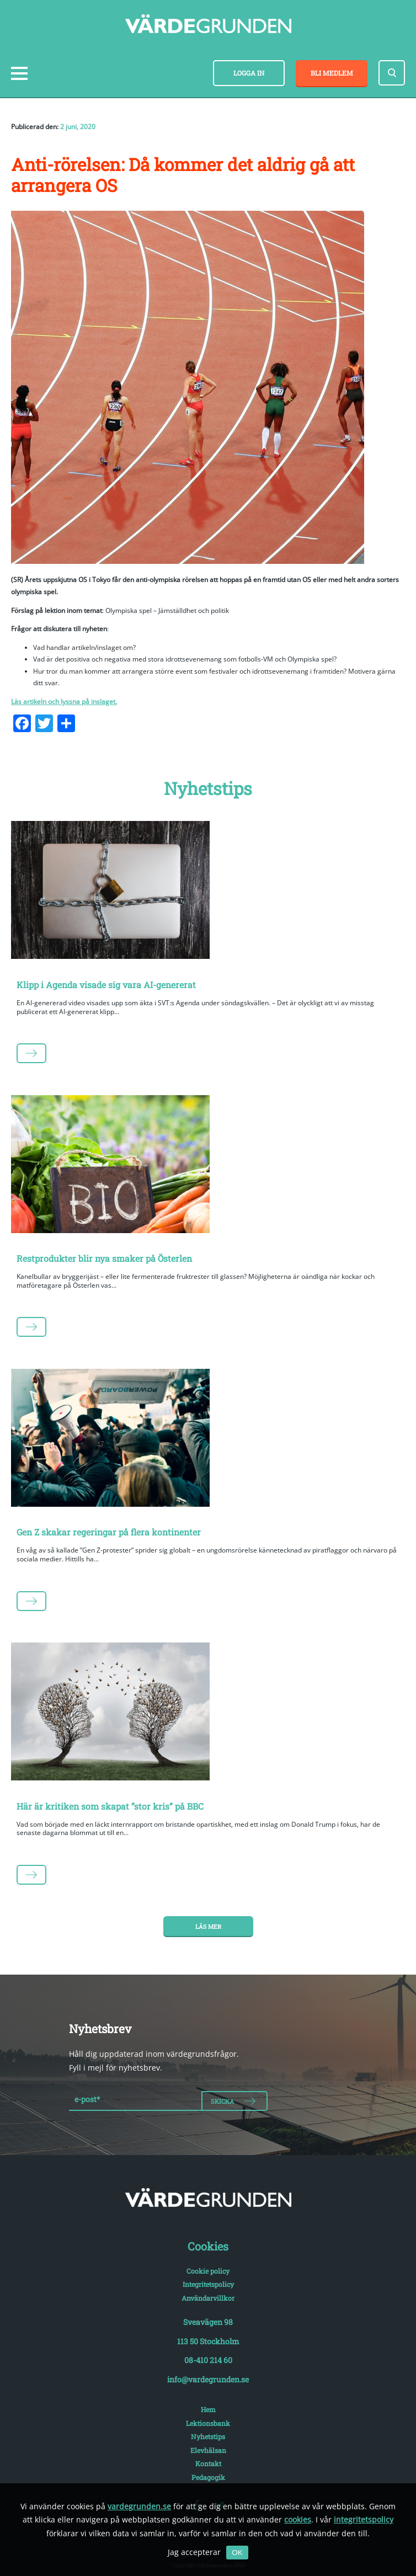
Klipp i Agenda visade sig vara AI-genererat (106, 984)
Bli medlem (332, 72)
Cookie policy (208, 2270)
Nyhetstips (208, 2436)
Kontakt (208, 2463)
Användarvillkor (208, 2298)
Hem (208, 2409)
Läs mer (208, 1926)
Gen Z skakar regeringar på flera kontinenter (109, 1532)
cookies (297, 2519)
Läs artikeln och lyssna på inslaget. (64, 701)
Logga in (248, 72)
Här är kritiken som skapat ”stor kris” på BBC (110, 1806)
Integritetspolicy (208, 2284)
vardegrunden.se (139, 2506)
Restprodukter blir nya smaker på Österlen (104, 1258)
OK (237, 2552)
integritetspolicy (363, 2519)
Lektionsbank (208, 2423)
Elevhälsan (208, 2450)
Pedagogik (208, 2477)
